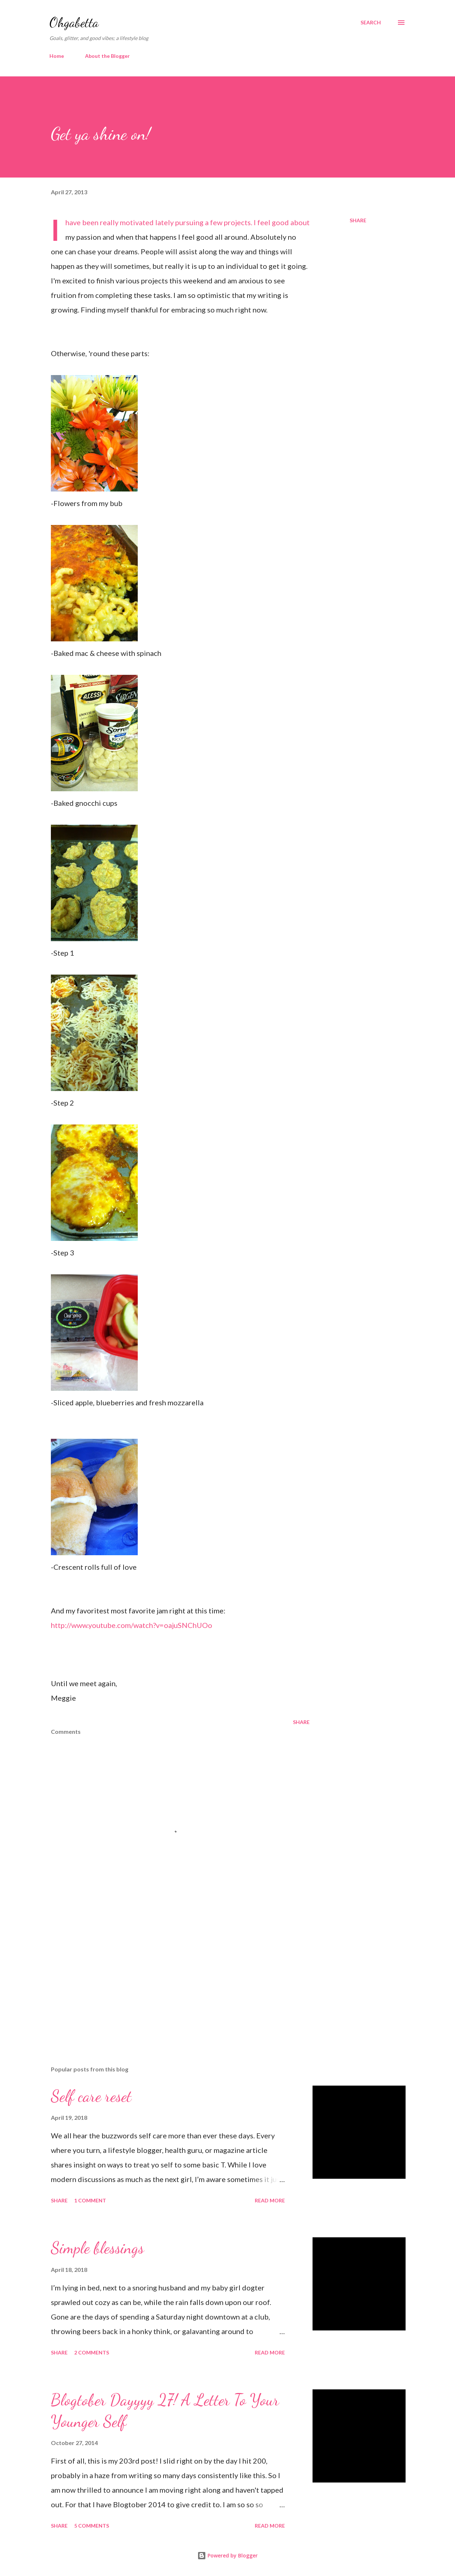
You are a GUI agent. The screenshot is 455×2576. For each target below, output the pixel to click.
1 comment (90, 2200)
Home (56, 56)
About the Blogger (107, 56)
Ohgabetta (73, 22)
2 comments (91, 2352)
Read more (270, 2200)
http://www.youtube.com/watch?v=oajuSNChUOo (131, 1625)
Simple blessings (97, 2247)
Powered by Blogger (227, 2555)
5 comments (91, 2526)
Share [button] (358, 220)
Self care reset (91, 2096)
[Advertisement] (174, 1975)
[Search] (371, 22)
